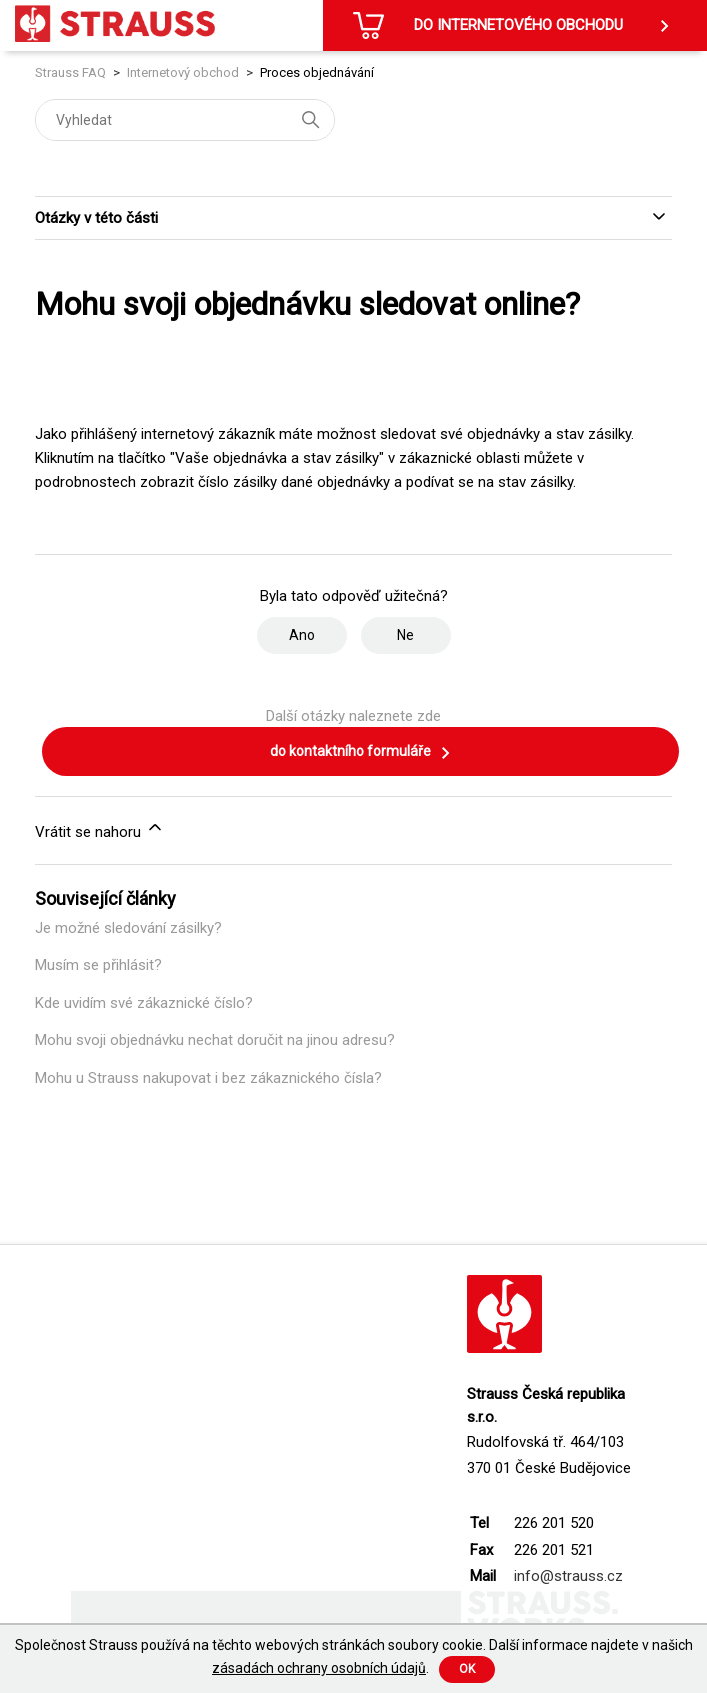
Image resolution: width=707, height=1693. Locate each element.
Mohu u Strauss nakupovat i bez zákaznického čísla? (208, 1078)
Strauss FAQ (72, 72)
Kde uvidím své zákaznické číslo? (144, 1003)
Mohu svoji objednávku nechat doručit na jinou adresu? (215, 1040)
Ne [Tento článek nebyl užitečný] (405, 635)
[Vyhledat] (185, 120)
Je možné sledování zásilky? (128, 928)
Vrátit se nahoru (100, 829)
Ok (467, 1669)
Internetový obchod (183, 72)
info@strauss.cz (568, 1576)
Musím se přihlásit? (98, 965)
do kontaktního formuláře (361, 753)
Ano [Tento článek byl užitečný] (302, 635)
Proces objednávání (317, 72)
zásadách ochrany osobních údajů (319, 1668)
